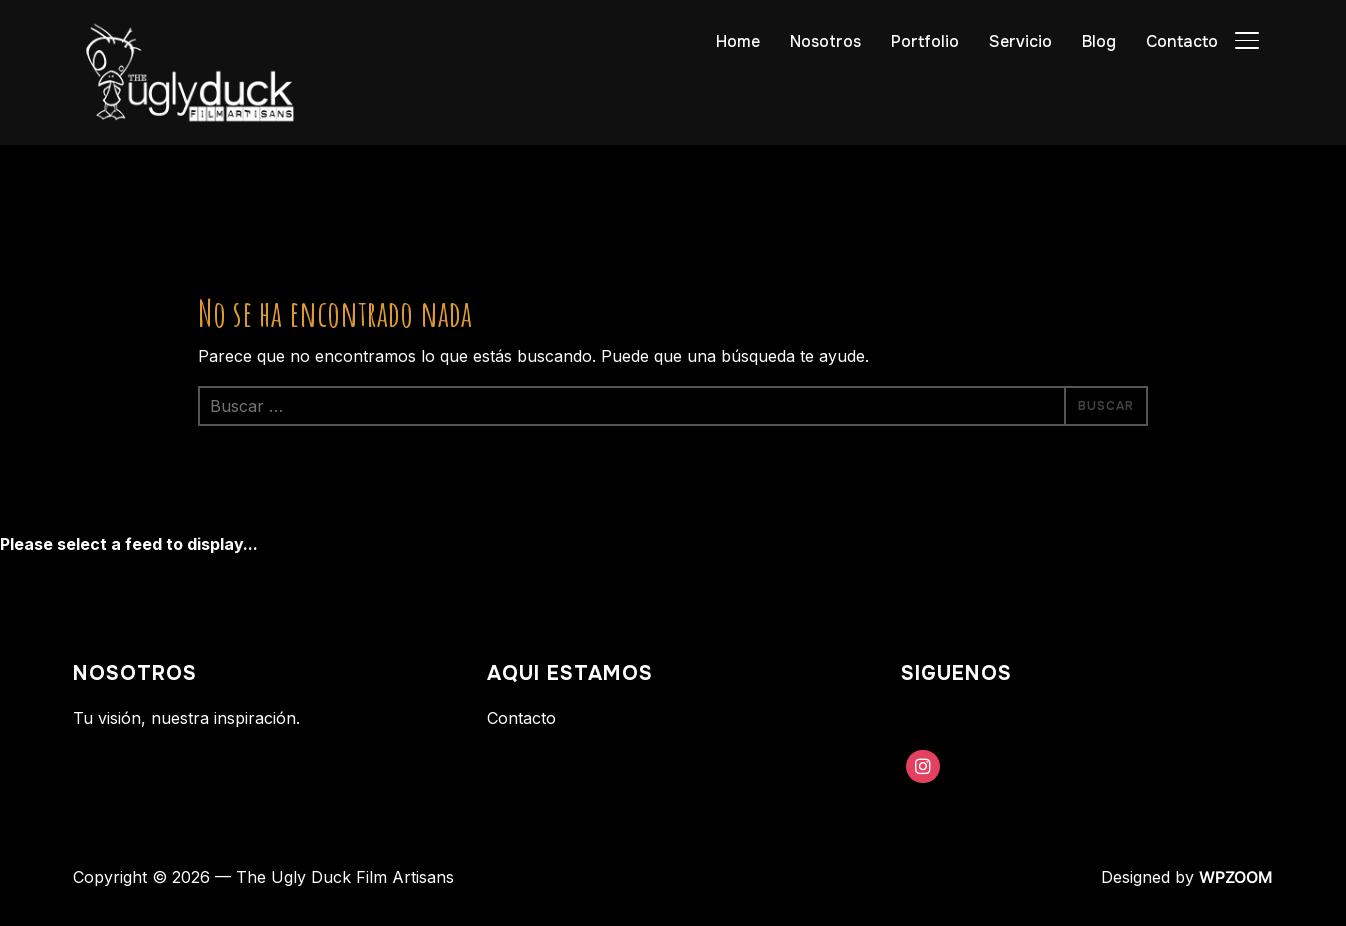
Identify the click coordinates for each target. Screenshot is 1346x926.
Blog (1099, 41)
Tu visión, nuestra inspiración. (186, 718)
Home (738, 41)
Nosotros (825, 41)
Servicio (1020, 41)
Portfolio (925, 41)
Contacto (1182, 41)
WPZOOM (1236, 877)
